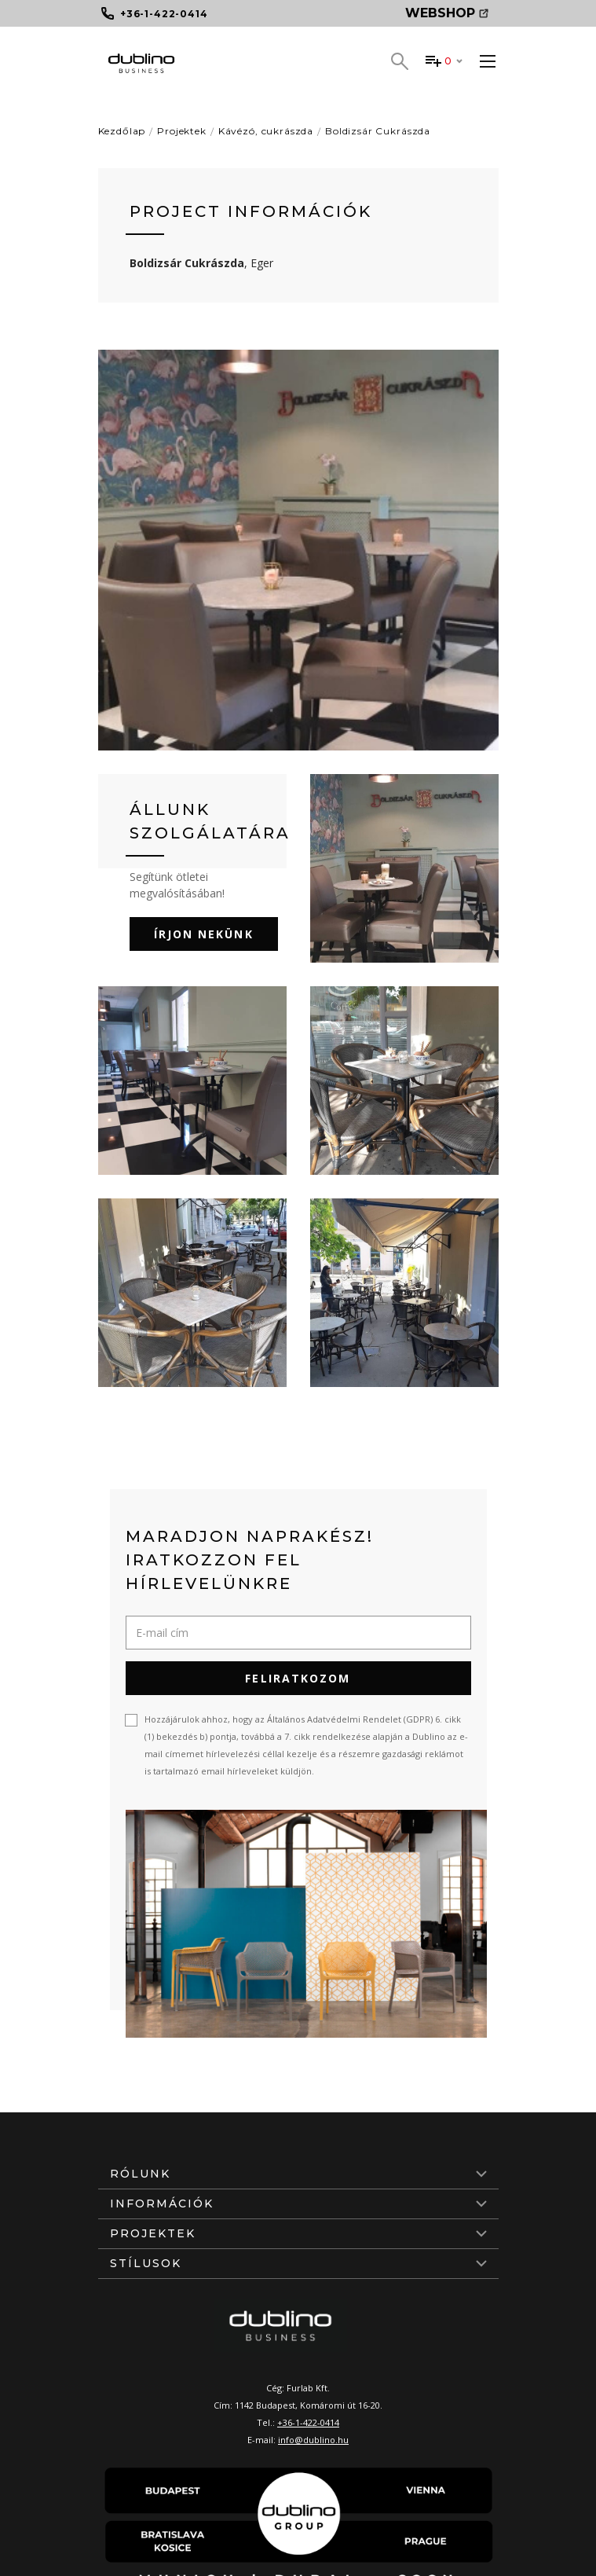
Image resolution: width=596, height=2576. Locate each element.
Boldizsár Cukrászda (377, 131)
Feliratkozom (297, 1678)
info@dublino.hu (313, 2440)
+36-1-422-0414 (308, 2422)
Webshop (446, 13)
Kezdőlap (122, 131)
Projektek (182, 131)
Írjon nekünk (204, 934)
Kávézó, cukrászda (265, 131)
